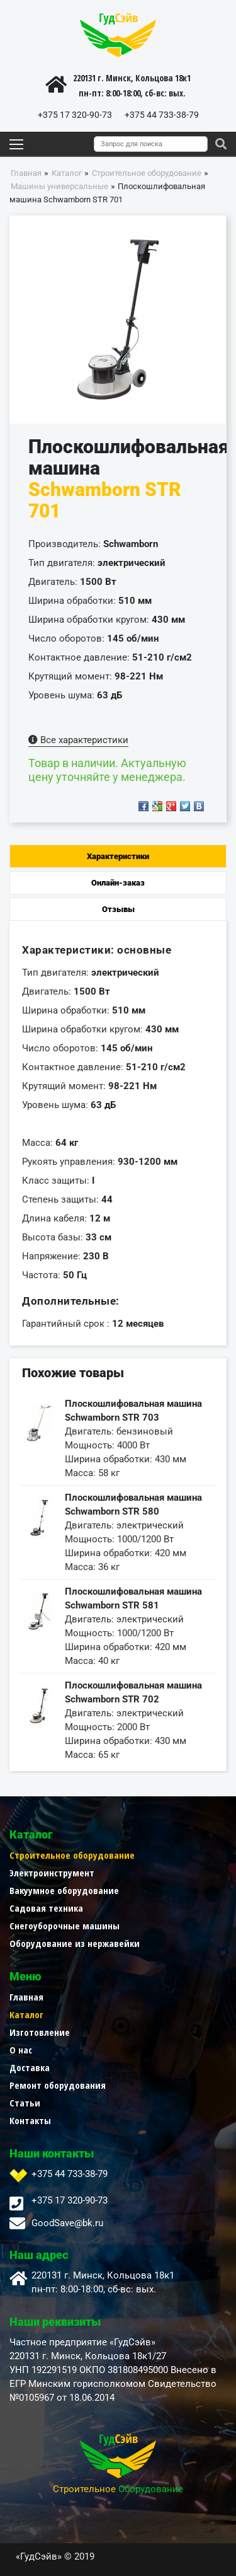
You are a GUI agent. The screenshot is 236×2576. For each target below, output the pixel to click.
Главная (26, 1996)
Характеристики (118, 856)
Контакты (30, 2120)
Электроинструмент (51, 1872)
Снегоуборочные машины (64, 1925)
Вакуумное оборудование (64, 1890)
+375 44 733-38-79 (162, 115)
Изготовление (39, 2032)
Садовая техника (46, 1908)
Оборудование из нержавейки (74, 1943)
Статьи (24, 2102)
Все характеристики (78, 740)
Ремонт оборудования (57, 2085)
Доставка (29, 2067)
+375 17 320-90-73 (75, 115)
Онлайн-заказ (118, 882)
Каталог (26, 2014)
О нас (20, 2049)
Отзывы (118, 909)
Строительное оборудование (72, 1855)
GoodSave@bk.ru (67, 2223)
